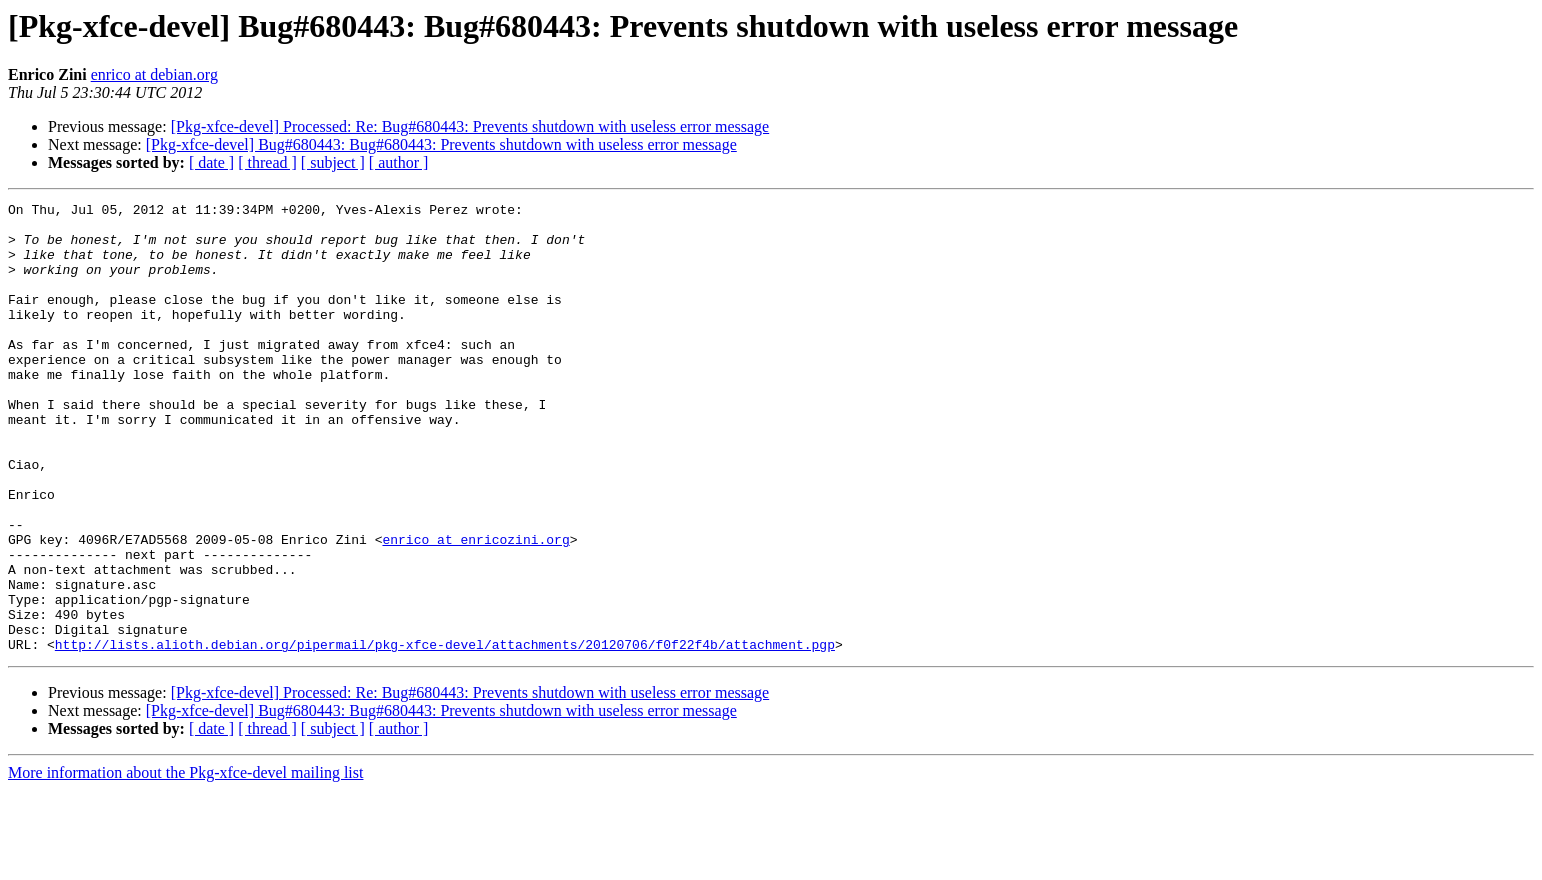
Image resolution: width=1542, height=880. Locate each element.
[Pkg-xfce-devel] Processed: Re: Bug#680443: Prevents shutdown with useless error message (470, 126)
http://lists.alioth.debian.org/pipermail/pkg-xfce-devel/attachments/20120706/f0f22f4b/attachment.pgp (445, 734)
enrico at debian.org (154, 74)
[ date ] (211, 162)
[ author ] (399, 162)
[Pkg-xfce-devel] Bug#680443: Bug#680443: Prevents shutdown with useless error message (441, 144)
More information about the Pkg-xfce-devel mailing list (185, 862)
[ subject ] (333, 162)
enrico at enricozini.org (475, 608)
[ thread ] (267, 162)
